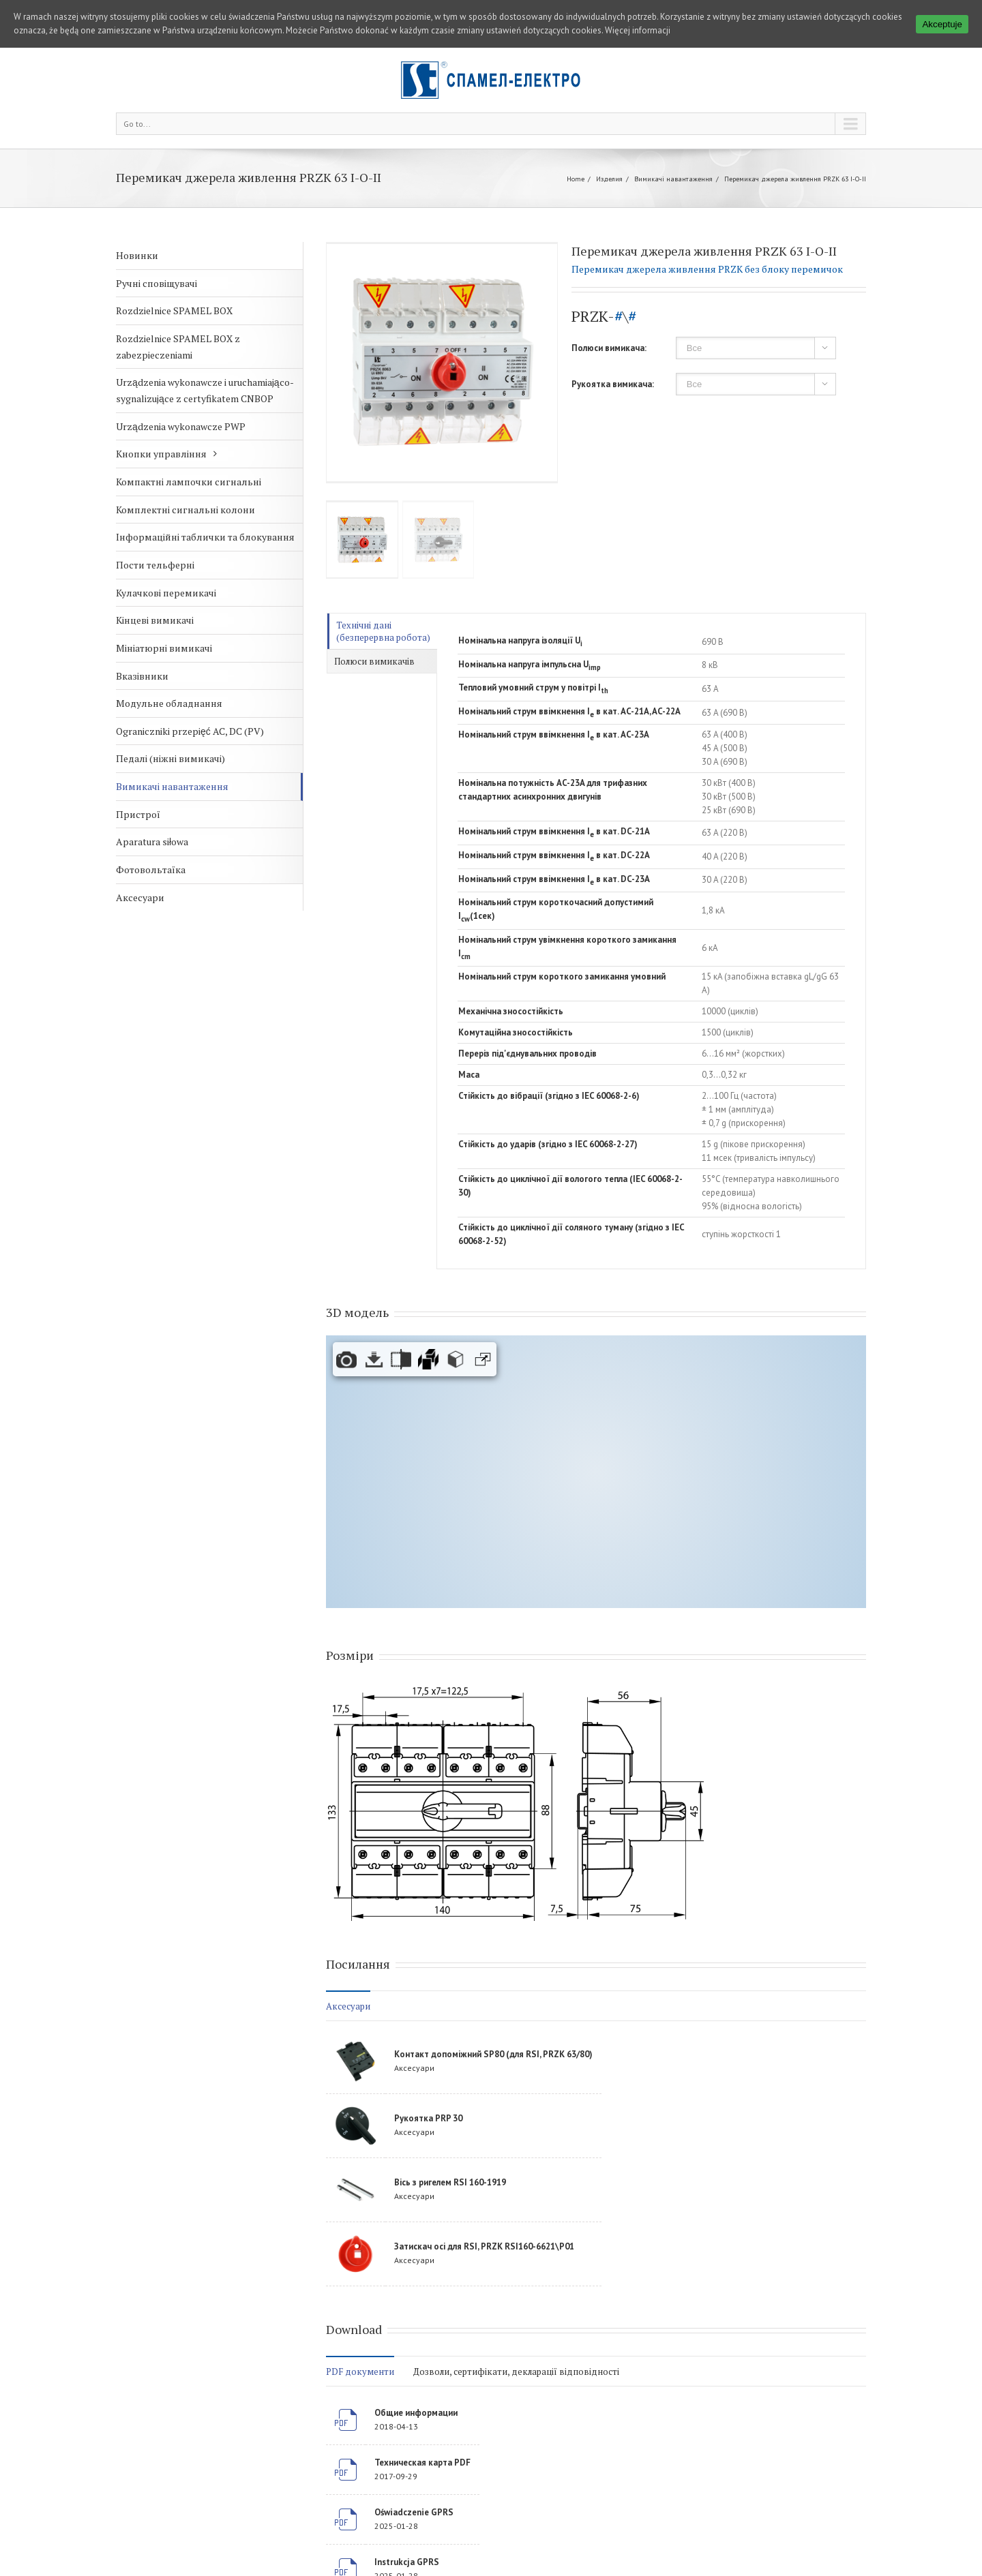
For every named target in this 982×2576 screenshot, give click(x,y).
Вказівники (142, 675)
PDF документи (360, 2371)
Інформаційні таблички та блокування (205, 536)
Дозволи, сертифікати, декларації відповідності (516, 2371)
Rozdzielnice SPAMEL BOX (174, 310)
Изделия (609, 179)
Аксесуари (140, 897)
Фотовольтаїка (150, 869)
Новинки (137, 255)
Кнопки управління (161, 453)
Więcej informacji (637, 30)
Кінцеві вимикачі (155, 619)
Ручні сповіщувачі (156, 283)
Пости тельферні (155, 564)
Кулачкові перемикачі (166, 592)
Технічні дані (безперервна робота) (383, 631)
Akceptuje (942, 24)
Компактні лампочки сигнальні (188, 481)
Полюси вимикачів (374, 661)
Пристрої (138, 814)
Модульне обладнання (169, 703)
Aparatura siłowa (152, 841)
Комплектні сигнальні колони (185, 509)
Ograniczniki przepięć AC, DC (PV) (190, 731)
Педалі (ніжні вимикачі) (170, 758)
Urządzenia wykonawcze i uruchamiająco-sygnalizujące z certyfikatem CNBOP (205, 390)
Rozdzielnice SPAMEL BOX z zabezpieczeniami (178, 346)
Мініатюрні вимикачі (164, 647)
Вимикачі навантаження (673, 179)
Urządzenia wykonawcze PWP (181, 426)
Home (575, 179)
